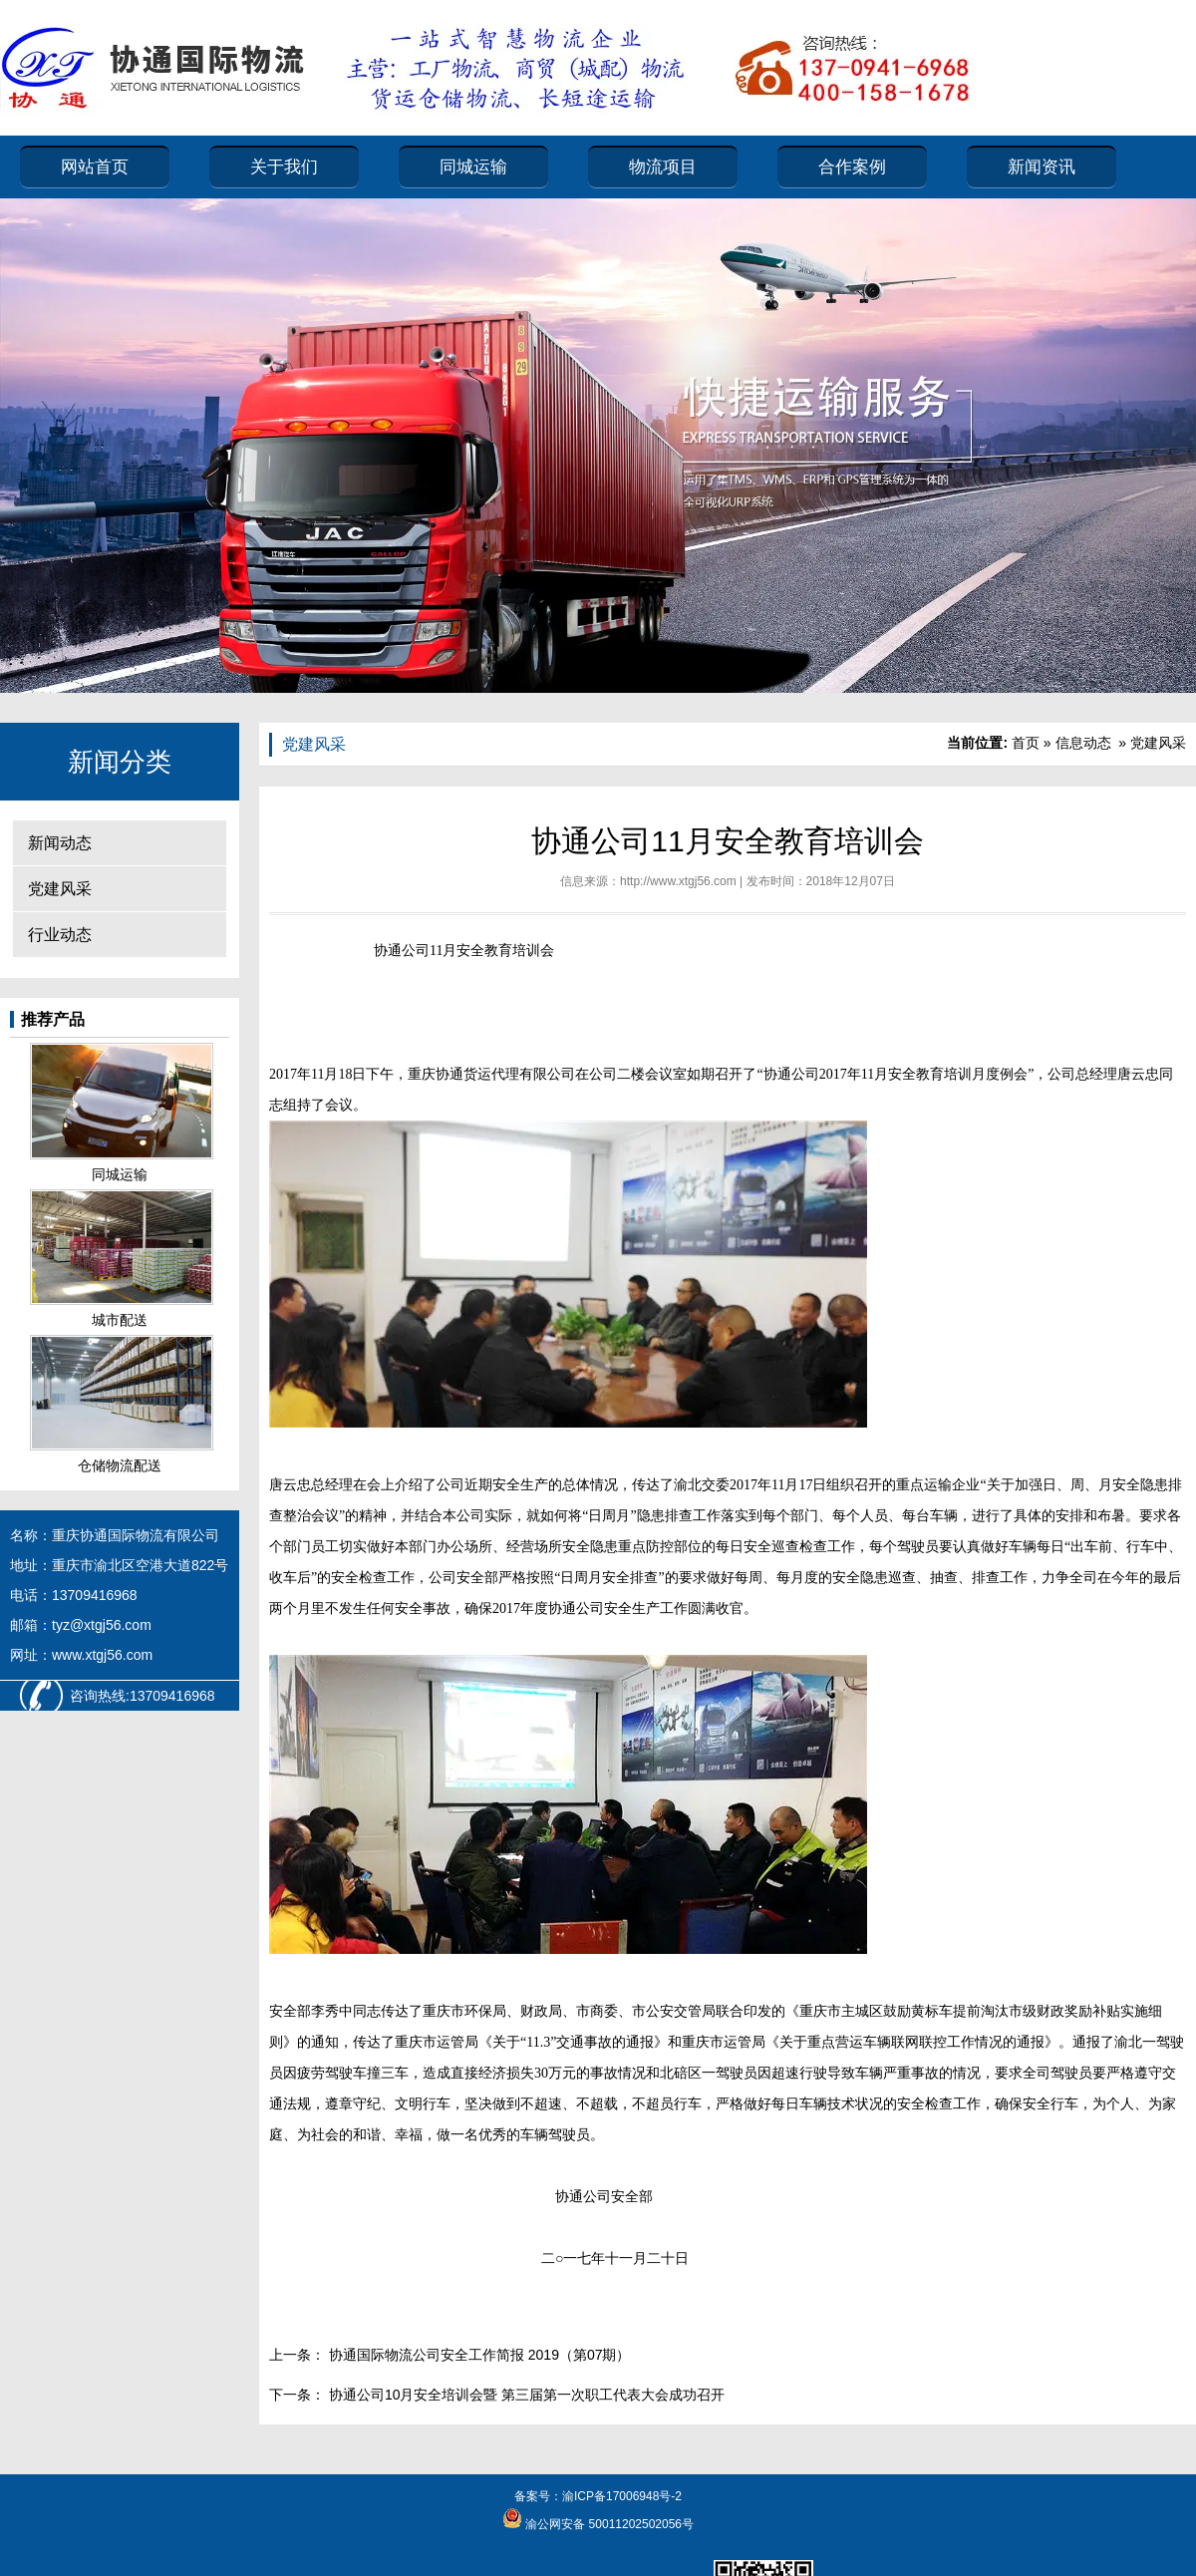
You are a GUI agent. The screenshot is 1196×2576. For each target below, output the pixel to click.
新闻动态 (60, 842)
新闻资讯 (1041, 167)
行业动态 (60, 934)
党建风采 (60, 888)
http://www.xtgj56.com (678, 881)
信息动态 (1083, 743)
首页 (1026, 743)
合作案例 (852, 167)
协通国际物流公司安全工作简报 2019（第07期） (478, 2355)
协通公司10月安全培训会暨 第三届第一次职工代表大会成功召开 (525, 2395)
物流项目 (663, 167)
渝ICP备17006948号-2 (622, 2496)
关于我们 (284, 167)
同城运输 (473, 167)
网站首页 (95, 167)
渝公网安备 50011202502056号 (608, 2524)
